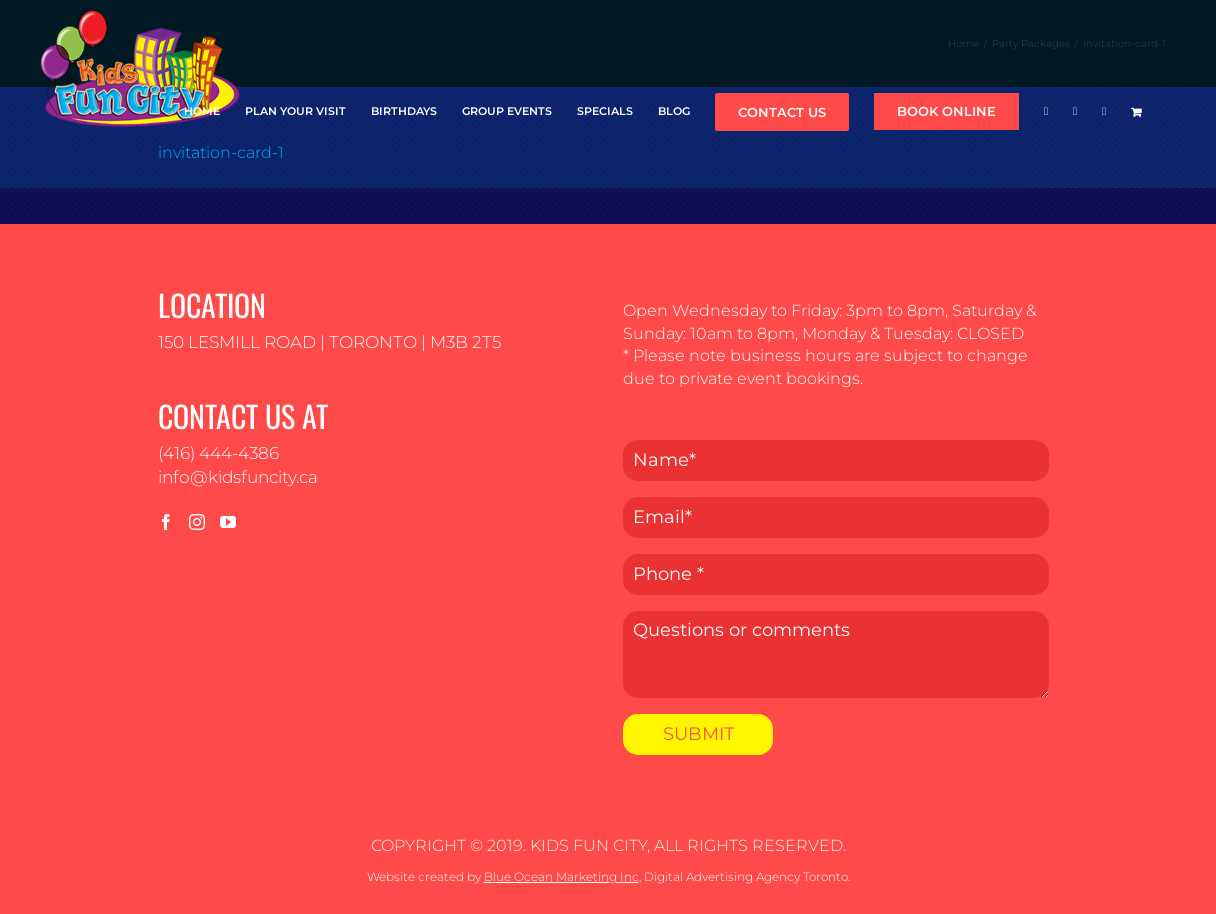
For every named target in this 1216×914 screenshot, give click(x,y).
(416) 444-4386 (218, 453)
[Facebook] (166, 522)
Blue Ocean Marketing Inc (561, 876)
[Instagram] (197, 522)
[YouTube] (228, 522)
